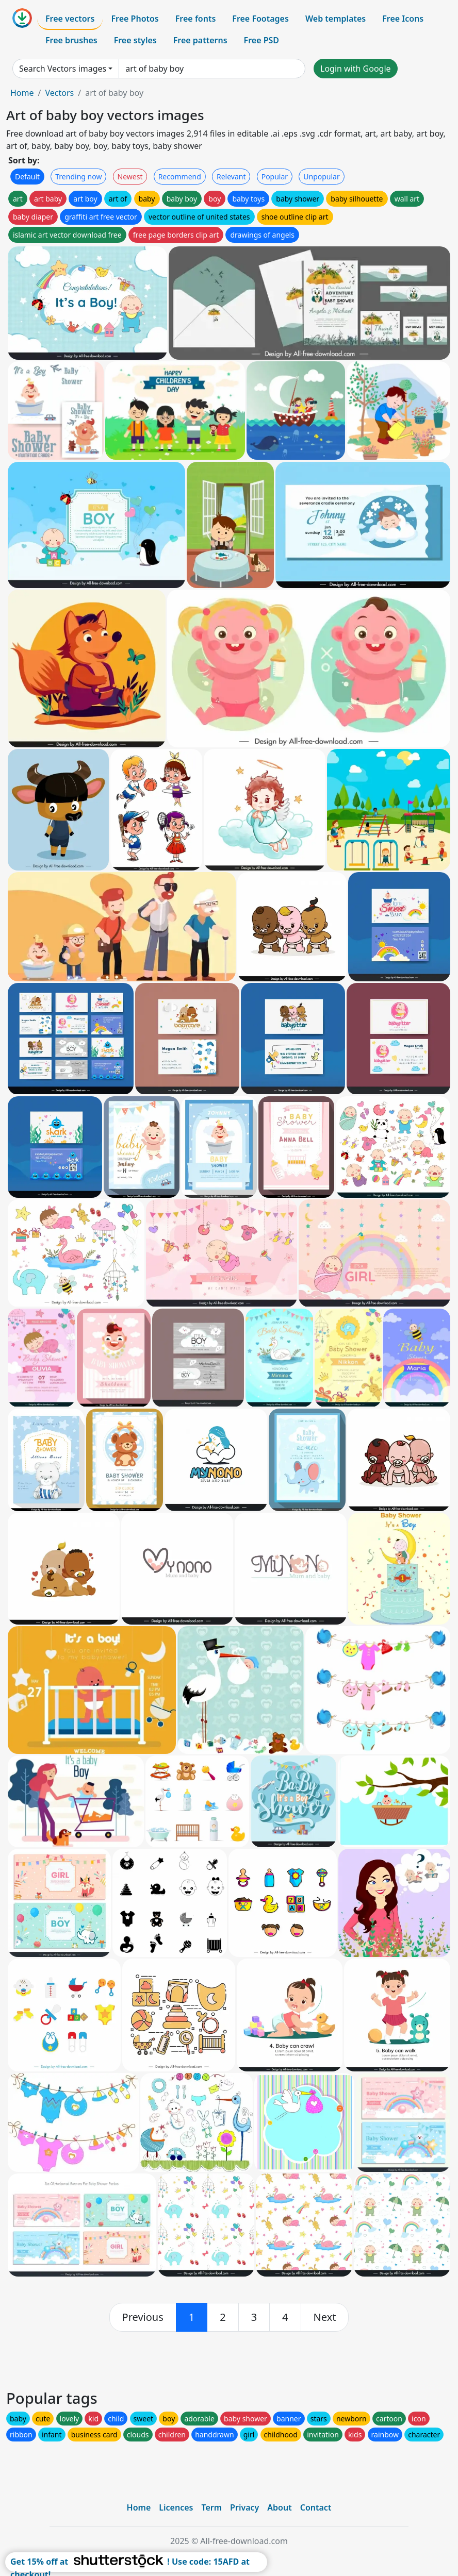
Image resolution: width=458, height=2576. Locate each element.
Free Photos (134, 18)
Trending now (78, 176)
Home (22, 92)
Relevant (231, 176)
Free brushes (71, 40)
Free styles (135, 40)
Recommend (179, 176)
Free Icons (402, 18)
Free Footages (260, 18)
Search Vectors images (62, 68)
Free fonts (195, 18)
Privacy (244, 2507)
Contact (316, 2507)
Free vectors (69, 18)
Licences (176, 2507)
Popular (274, 176)
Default (27, 176)
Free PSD (261, 40)
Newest (130, 176)
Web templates (335, 18)
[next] (325, 2317)
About (279, 2507)
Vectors (59, 92)
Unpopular (321, 176)
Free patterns (200, 40)
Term (211, 2507)
